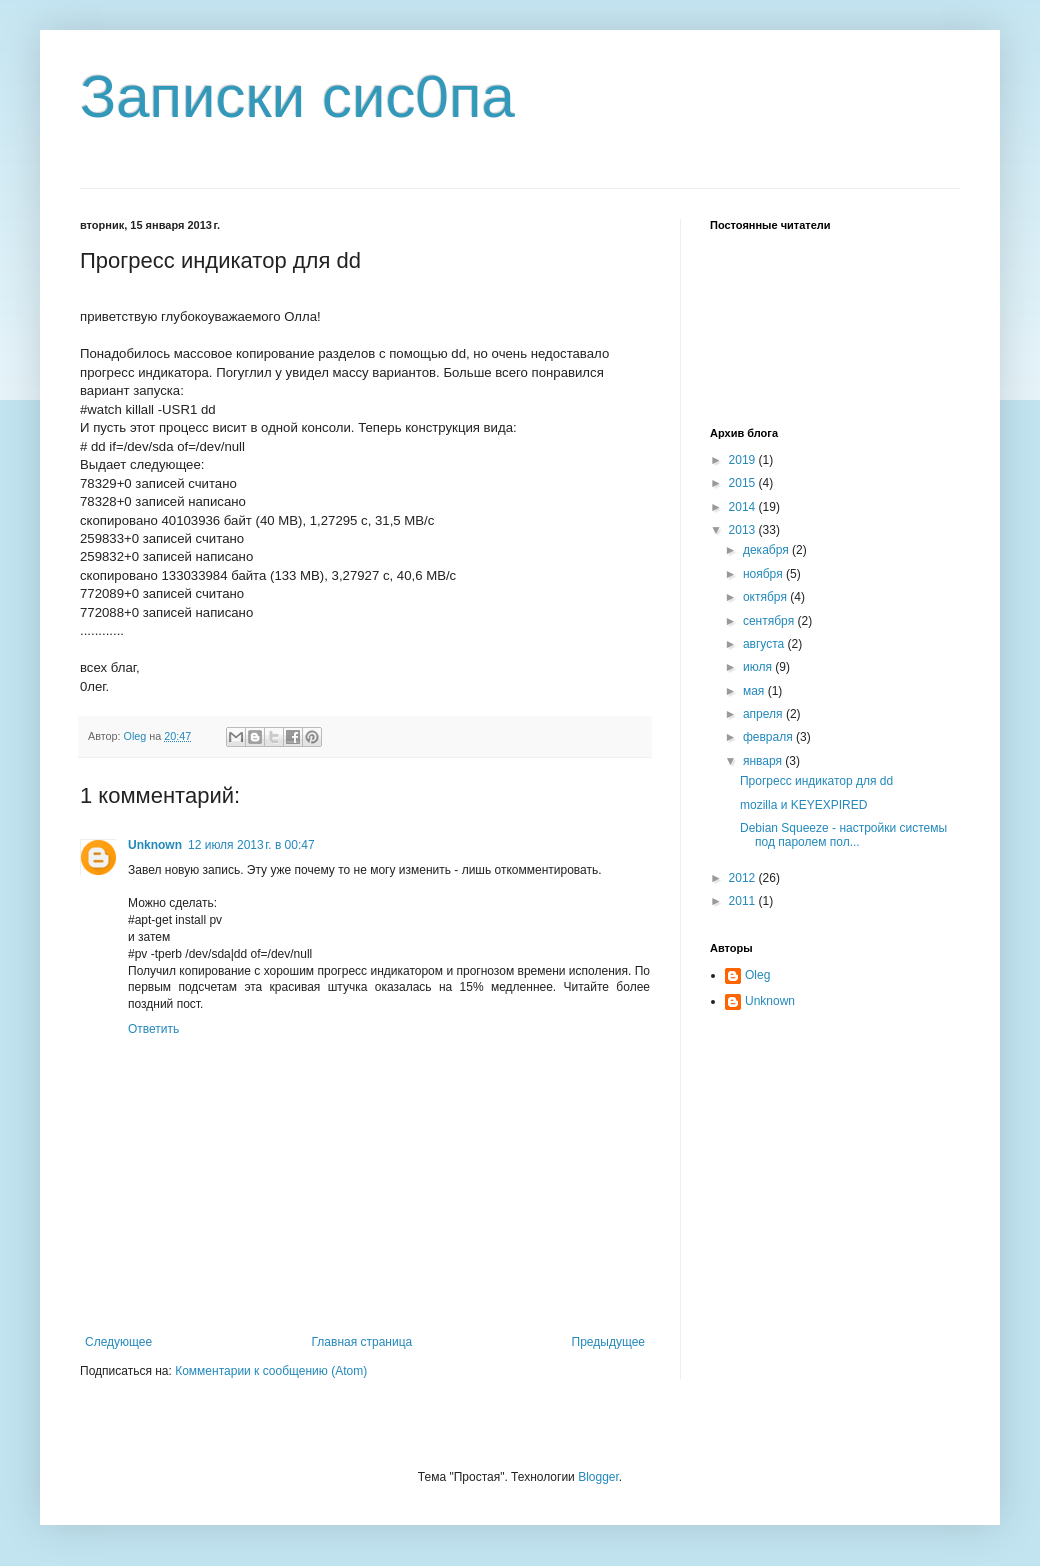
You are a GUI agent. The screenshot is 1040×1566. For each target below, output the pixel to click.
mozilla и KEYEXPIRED (803, 805)
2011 (744, 901)
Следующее (118, 1342)
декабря (767, 550)
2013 (744, 530)
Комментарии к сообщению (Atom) (271, 1371)
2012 (744, 878)
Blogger (598, 1477)
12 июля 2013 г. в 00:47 (251, 845)
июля (759, 667)
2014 (744, 507)
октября (766, 597)
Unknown (155, 845)
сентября (770, 621)
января (764, 761)
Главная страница (362, 1342)
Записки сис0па (297, 96)
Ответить (153, 1029)
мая (755, 691)
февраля (769, 737)
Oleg (757, 975)
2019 (744, 460)
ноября (764, 574)
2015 (744, 483)
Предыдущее (608, 1342)
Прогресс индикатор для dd (816, 781)
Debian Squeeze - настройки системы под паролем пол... (843, 835)
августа (765, 644)
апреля (764, 714)
